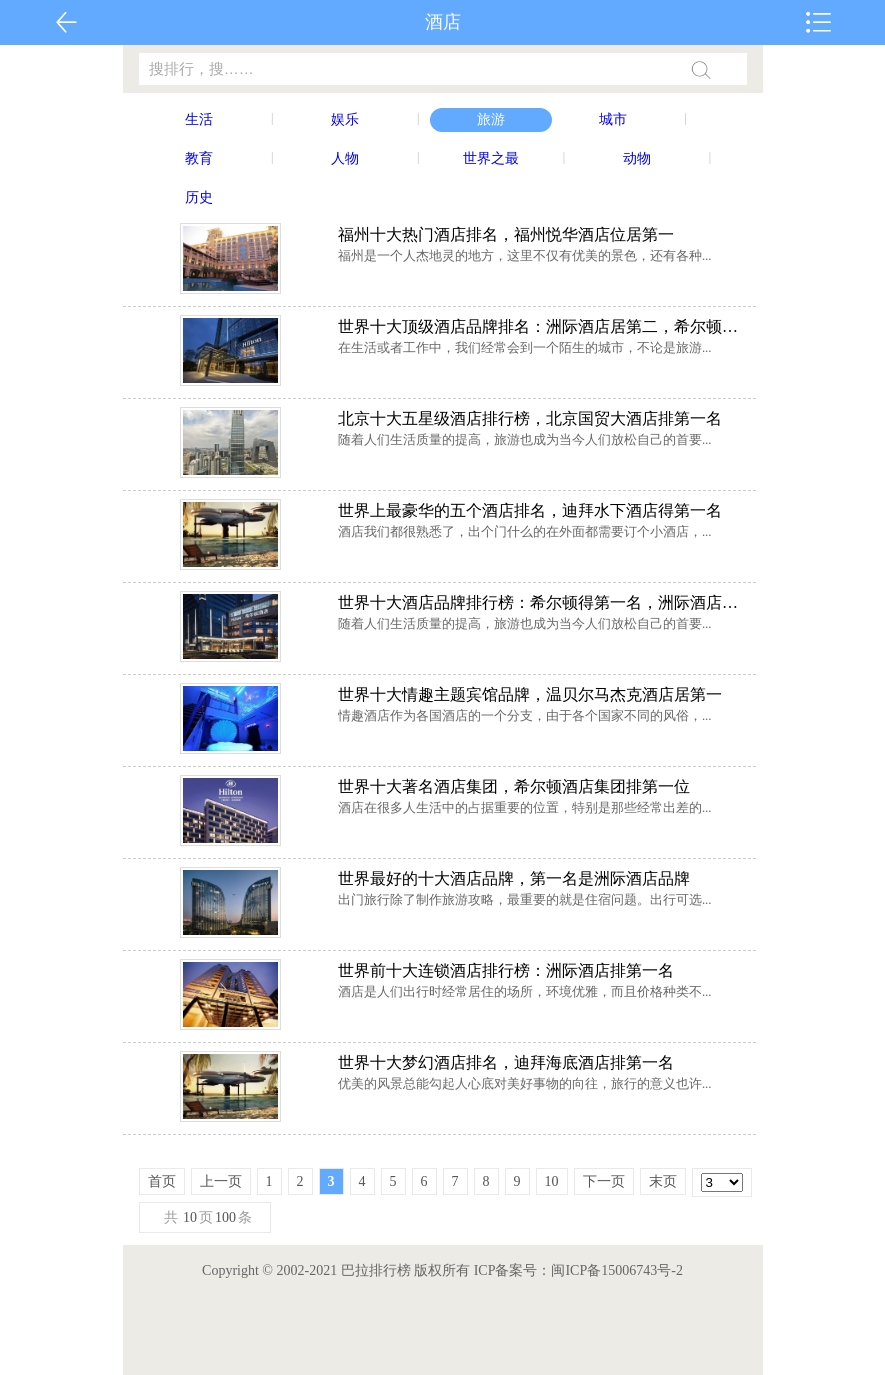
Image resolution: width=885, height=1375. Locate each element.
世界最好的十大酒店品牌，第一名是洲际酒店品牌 (514, 878)
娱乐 (345, 119)
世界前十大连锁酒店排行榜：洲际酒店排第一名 (506, 970)
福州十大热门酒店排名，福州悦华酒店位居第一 (506, 234)
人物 (345, 158)
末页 (663, 1181)
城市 (613, 119)
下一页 (604, 1181)
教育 (199, 158)
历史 (199, 197)
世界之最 (491, 158)
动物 (637, 158)
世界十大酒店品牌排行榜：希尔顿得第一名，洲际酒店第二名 (544, 602)
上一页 (221, 1181)
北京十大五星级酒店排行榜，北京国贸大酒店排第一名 (530, 418)
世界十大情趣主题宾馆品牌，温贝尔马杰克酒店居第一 (530, 694)
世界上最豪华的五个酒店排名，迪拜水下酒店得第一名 (530, 510)
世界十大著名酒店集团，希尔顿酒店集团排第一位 (514, 786)
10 (552, 1181)
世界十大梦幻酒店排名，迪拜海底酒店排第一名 (506, 1062)
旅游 (491, 119)
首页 (162, 1181)
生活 (199, 119)
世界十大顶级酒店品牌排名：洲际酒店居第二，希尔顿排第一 (544, 326)
